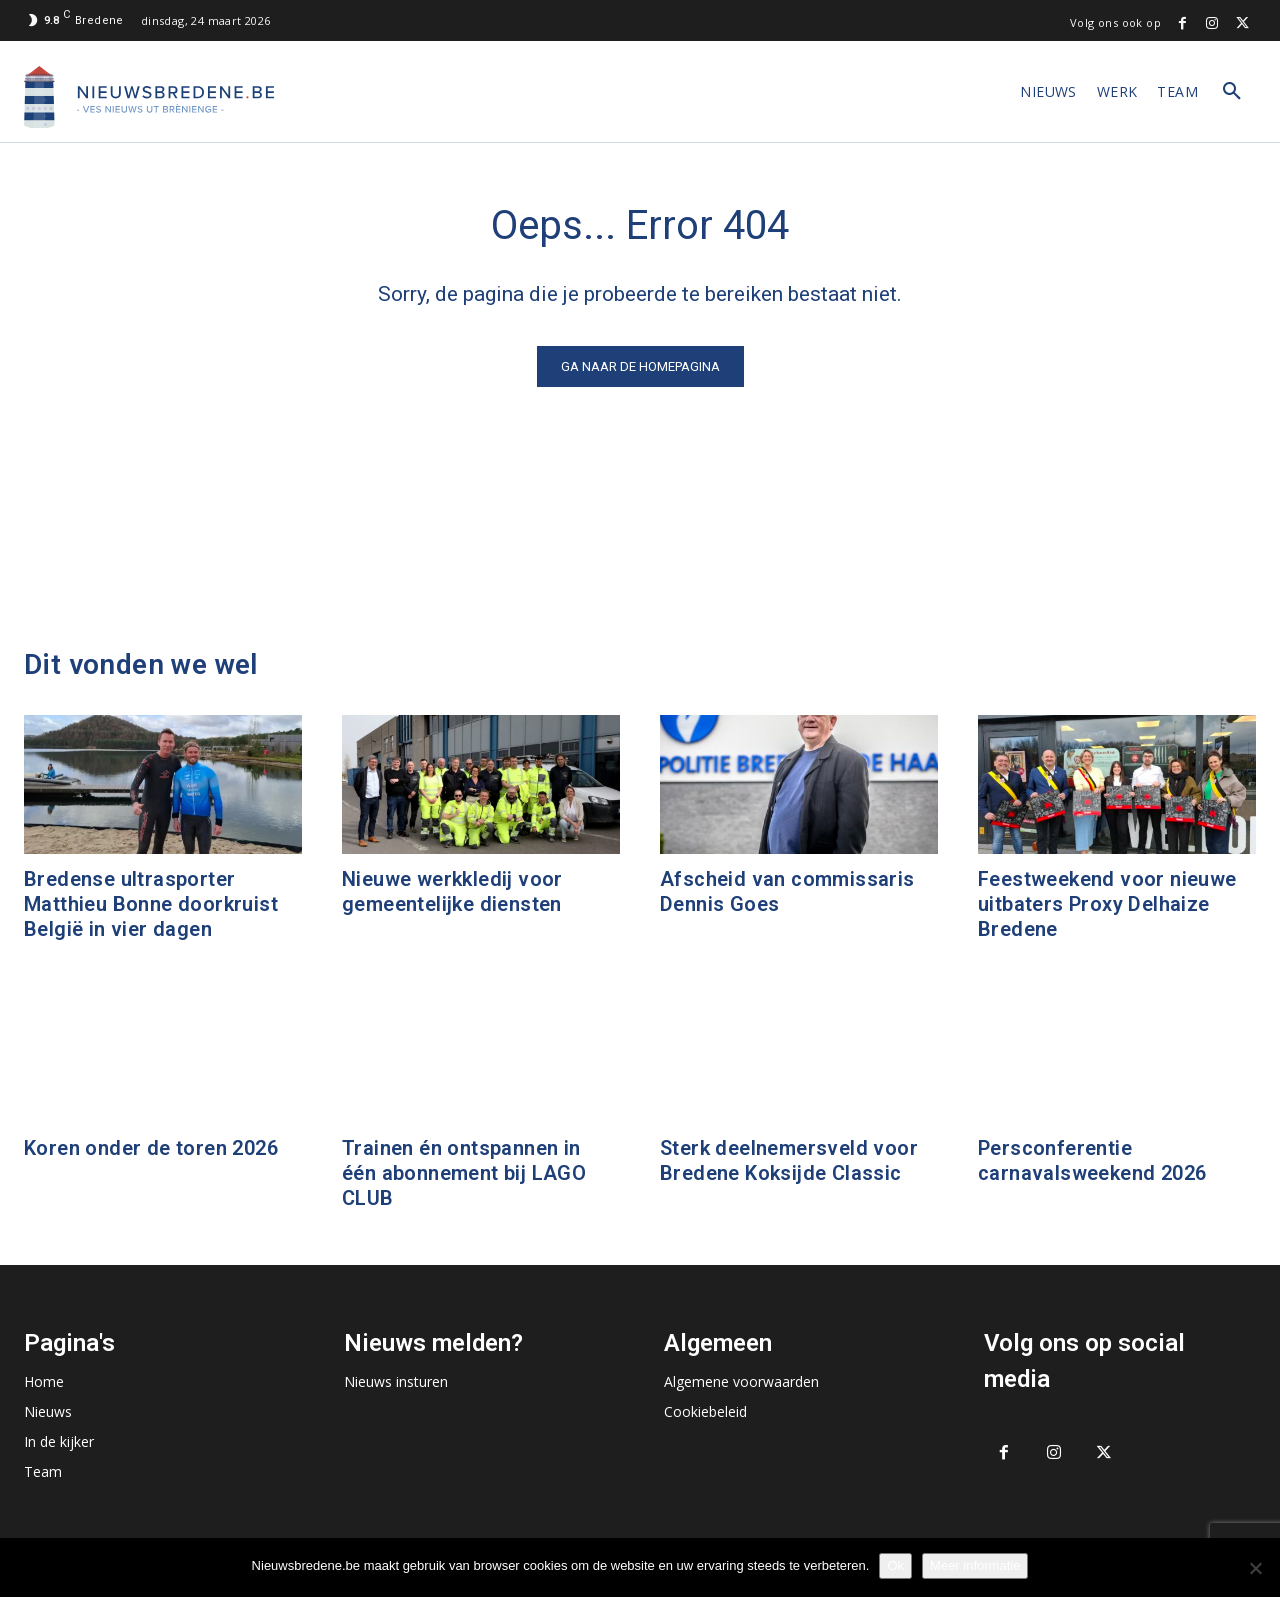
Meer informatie (975, 1565)
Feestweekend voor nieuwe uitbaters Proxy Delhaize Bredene (1107, 904)
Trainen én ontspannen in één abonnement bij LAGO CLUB (464, 1173)
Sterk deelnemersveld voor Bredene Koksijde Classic (789, 1160)
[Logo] (149, 97)
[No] (1255, 1568)
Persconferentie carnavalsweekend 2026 (1092, 1160)
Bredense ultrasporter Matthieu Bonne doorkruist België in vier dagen (151, 904)
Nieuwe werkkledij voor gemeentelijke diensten (452, 891)
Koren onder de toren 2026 (151, 1148)
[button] (1232, 92)
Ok (895, 1565)
